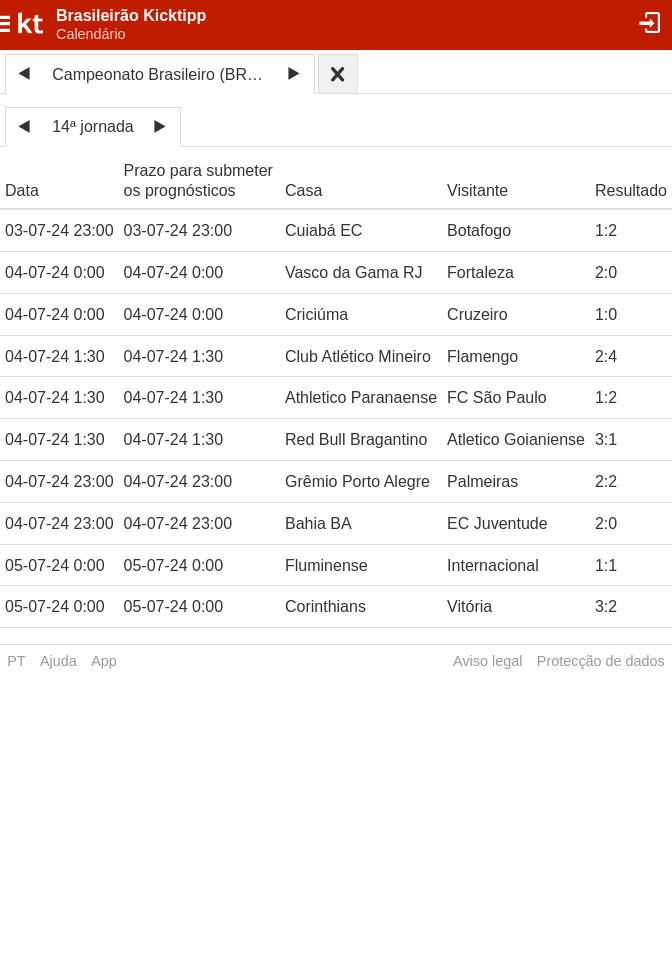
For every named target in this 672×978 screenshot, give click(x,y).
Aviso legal (487, 661)
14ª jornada (93, 126)
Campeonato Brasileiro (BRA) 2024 (163, 74)
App (104, 661)
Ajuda (58, 661)
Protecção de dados (601, 661)
